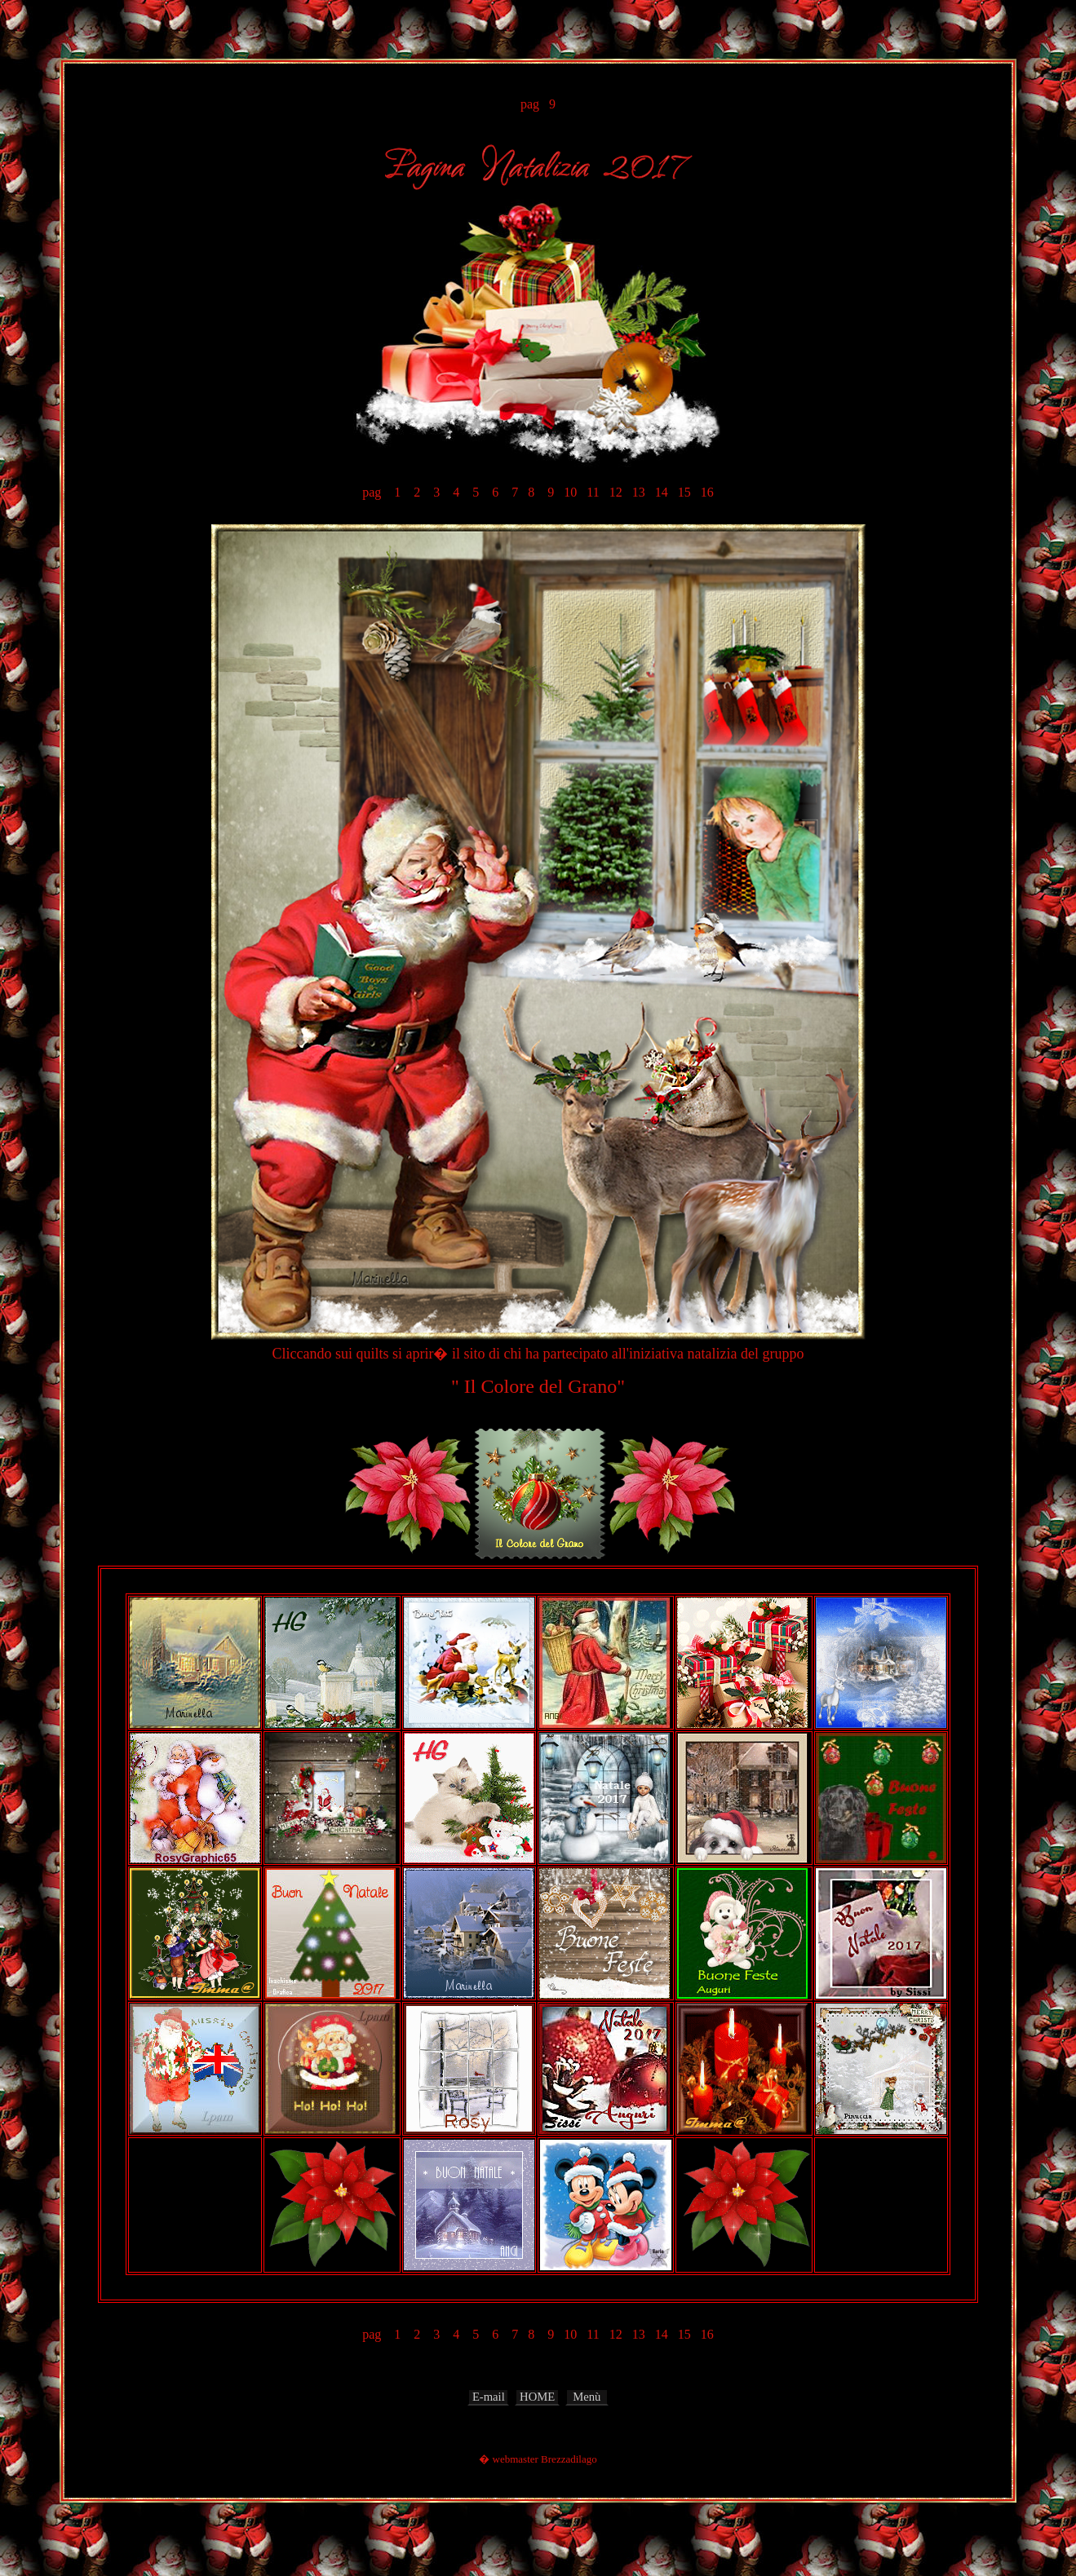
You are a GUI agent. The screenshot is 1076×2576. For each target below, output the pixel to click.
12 (615, 492)
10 (570, 492)
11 (593, 492)
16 (707, 492)
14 (661, 492)
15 (684, 492)
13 (638, 492)
